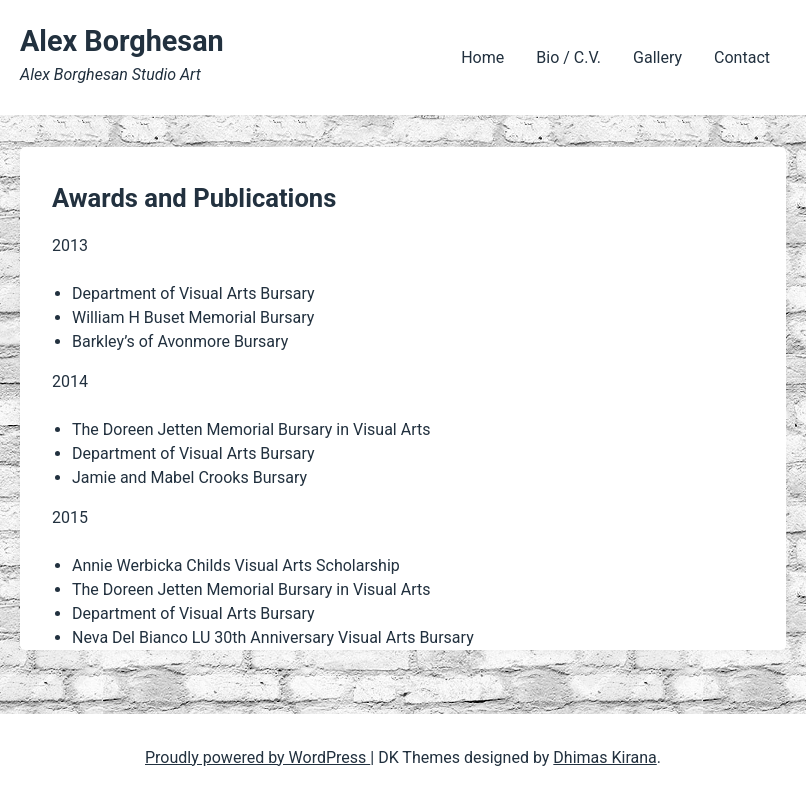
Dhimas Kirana (604, 757)
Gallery (657, 57)
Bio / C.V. (568, 57)
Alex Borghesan (122, 41)
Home (482, 57)
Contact (742, 57)
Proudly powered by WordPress (257, 757)
